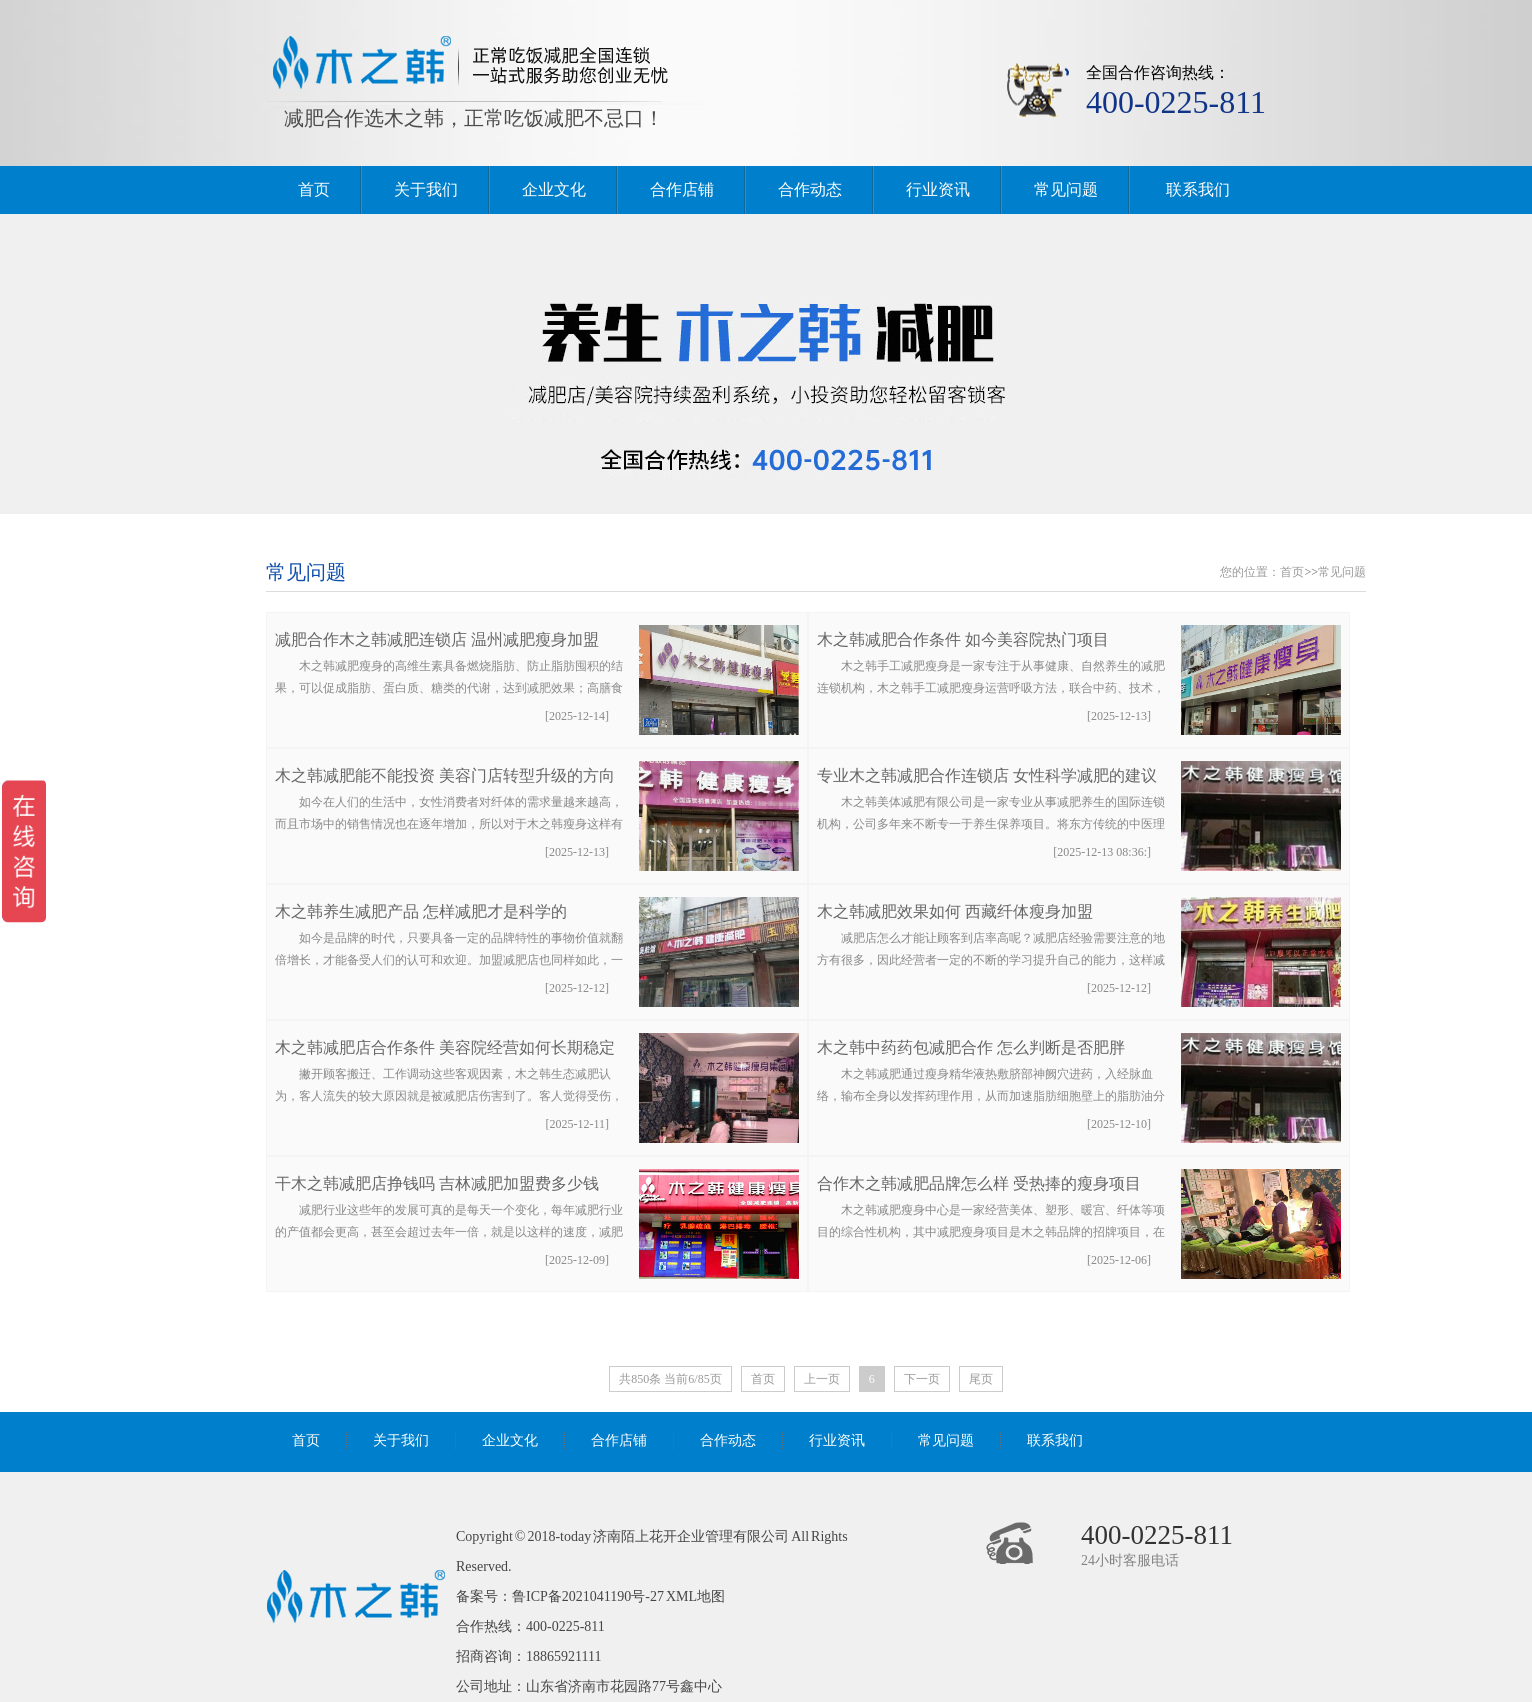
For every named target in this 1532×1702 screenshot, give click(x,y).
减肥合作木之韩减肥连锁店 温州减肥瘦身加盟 (437, 639)
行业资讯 (938, 189)
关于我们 (426, 189)
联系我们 (1198, 189)
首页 (314, 189)
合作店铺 (682, 189)
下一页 (922, 1379)
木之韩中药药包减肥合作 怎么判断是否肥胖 (971, 1047)
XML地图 (695, 1596)
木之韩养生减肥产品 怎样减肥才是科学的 (421, 911)
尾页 (981, 1379)
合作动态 (810, 189)
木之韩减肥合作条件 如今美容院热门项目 (963, 639)
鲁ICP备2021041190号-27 (588, 1596)
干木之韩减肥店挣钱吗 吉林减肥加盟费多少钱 (437, 1183)
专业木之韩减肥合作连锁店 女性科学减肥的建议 (987, 775)
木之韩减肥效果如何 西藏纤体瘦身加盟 (955, 911)
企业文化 (554, 189)
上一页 (822, 1379)
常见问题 (1066, 189)
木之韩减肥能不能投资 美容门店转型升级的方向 (445, 775)
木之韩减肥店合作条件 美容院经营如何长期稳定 (445, 1047)
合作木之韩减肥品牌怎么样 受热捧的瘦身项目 (979, 1183)
